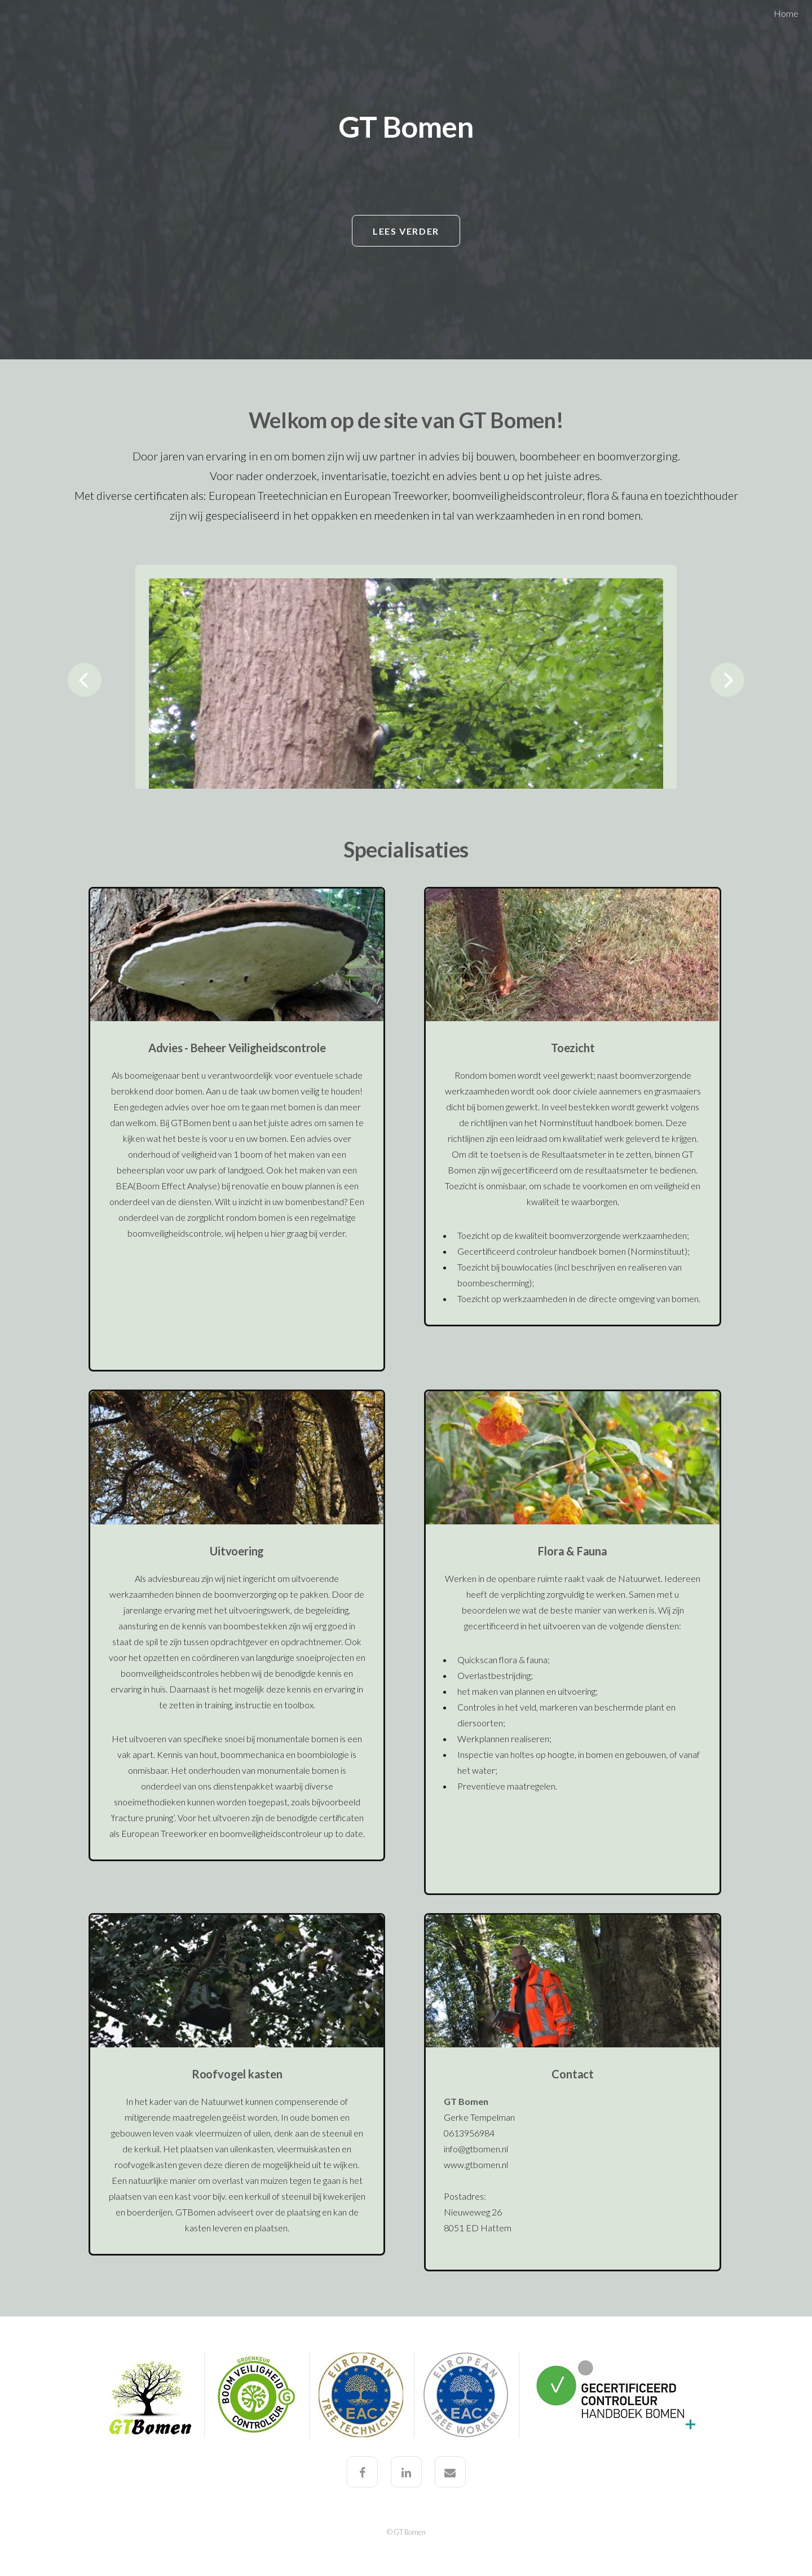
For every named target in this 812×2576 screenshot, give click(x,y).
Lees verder (406, 231)
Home (786, 13)
